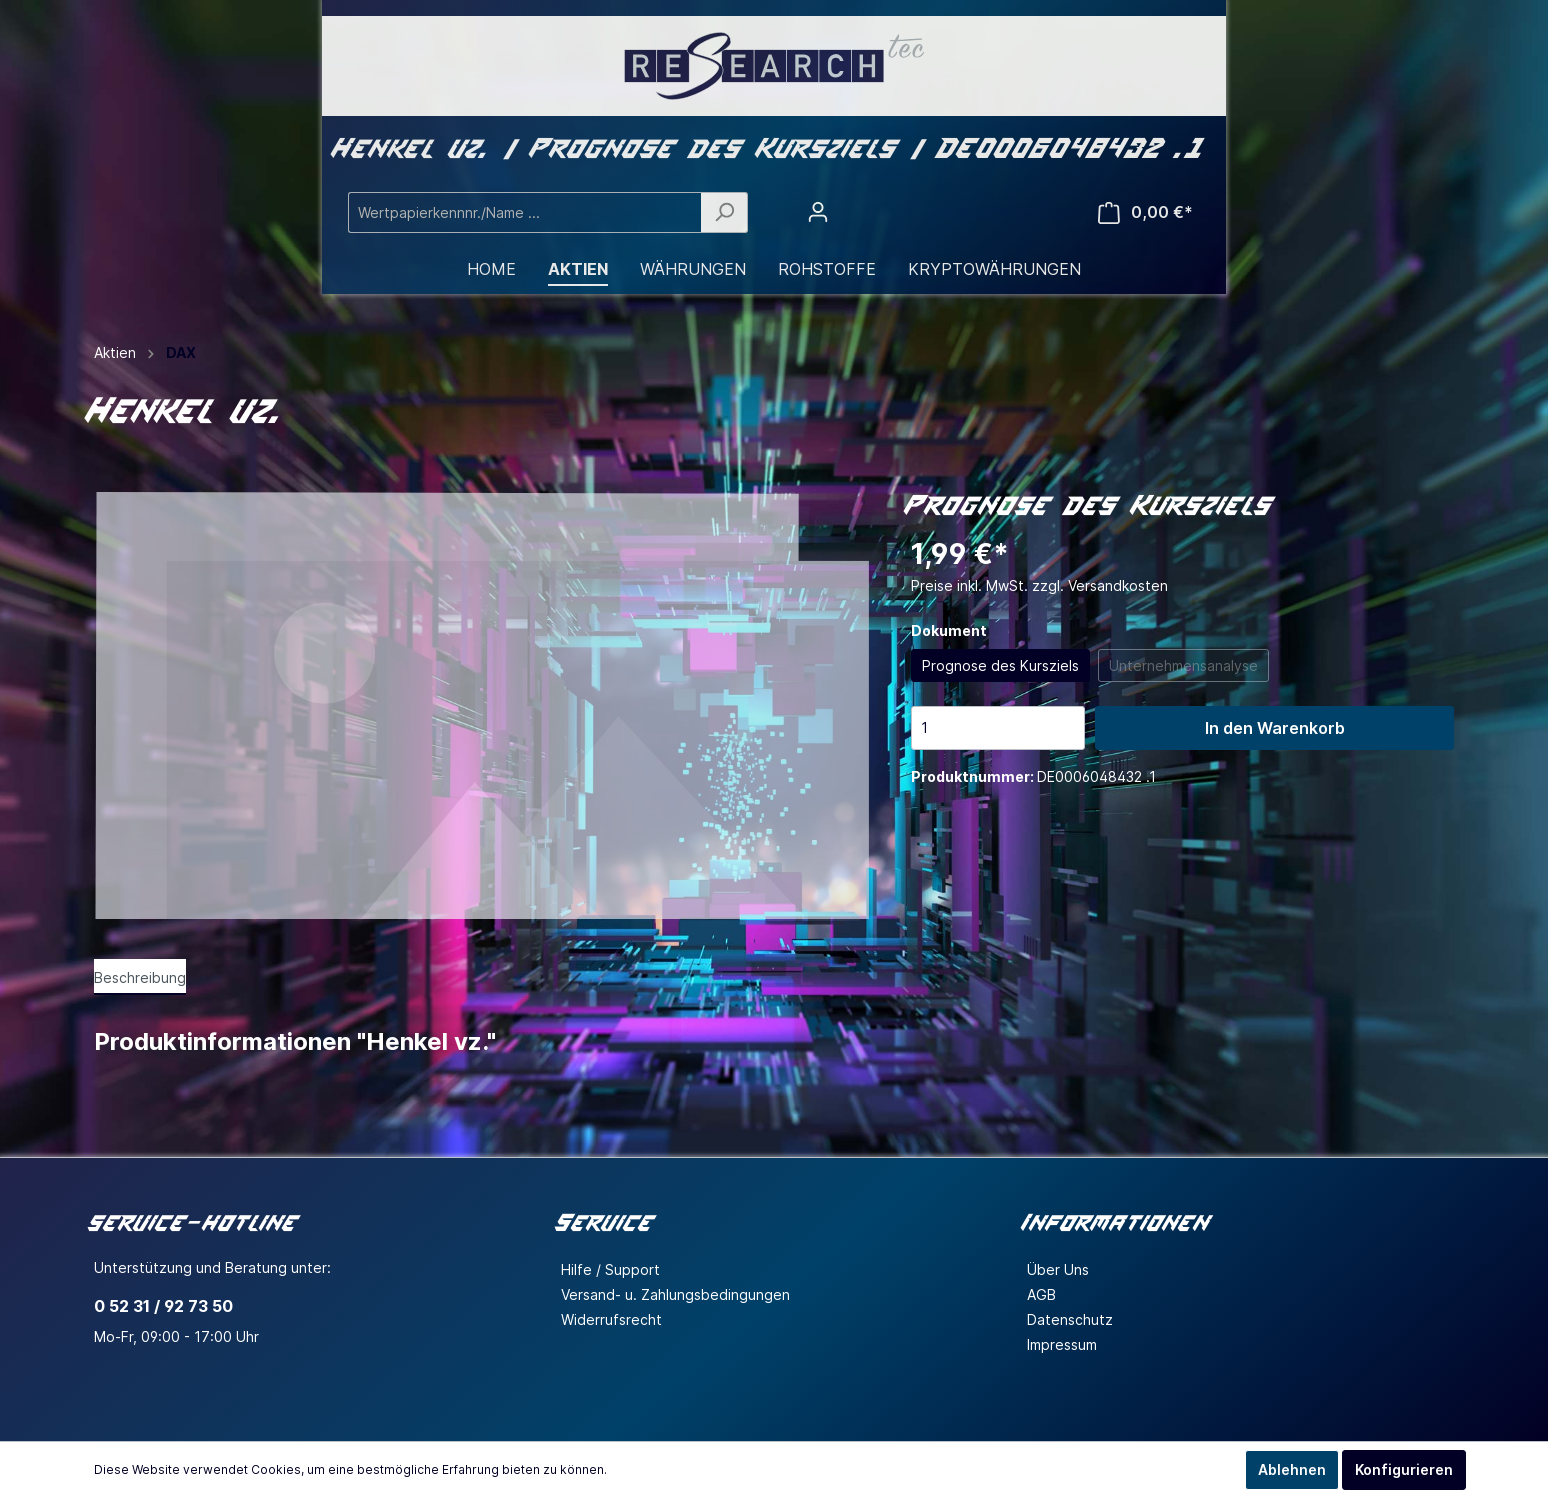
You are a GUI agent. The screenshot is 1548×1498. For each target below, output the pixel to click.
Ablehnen (1292, 1469)
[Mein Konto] (818, 212)
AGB (1041, 1294)
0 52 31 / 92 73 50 (163, 1306)
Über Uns (1058, 1269)
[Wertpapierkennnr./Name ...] (525, 212)
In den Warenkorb (1275, 728)
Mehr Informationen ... (674, 1469)
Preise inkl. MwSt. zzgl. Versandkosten (1039, 585)
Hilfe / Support (610, 1269)
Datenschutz (1070, 1319)
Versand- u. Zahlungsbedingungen (675, 1294)
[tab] (140, 977)
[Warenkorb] (1145, 212)
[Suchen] (724, 212)
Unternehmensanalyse (1183, 665)
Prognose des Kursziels (1000, 665)
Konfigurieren (1404, 1469)
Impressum (1062, 1344)
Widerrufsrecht (611, 1319)
